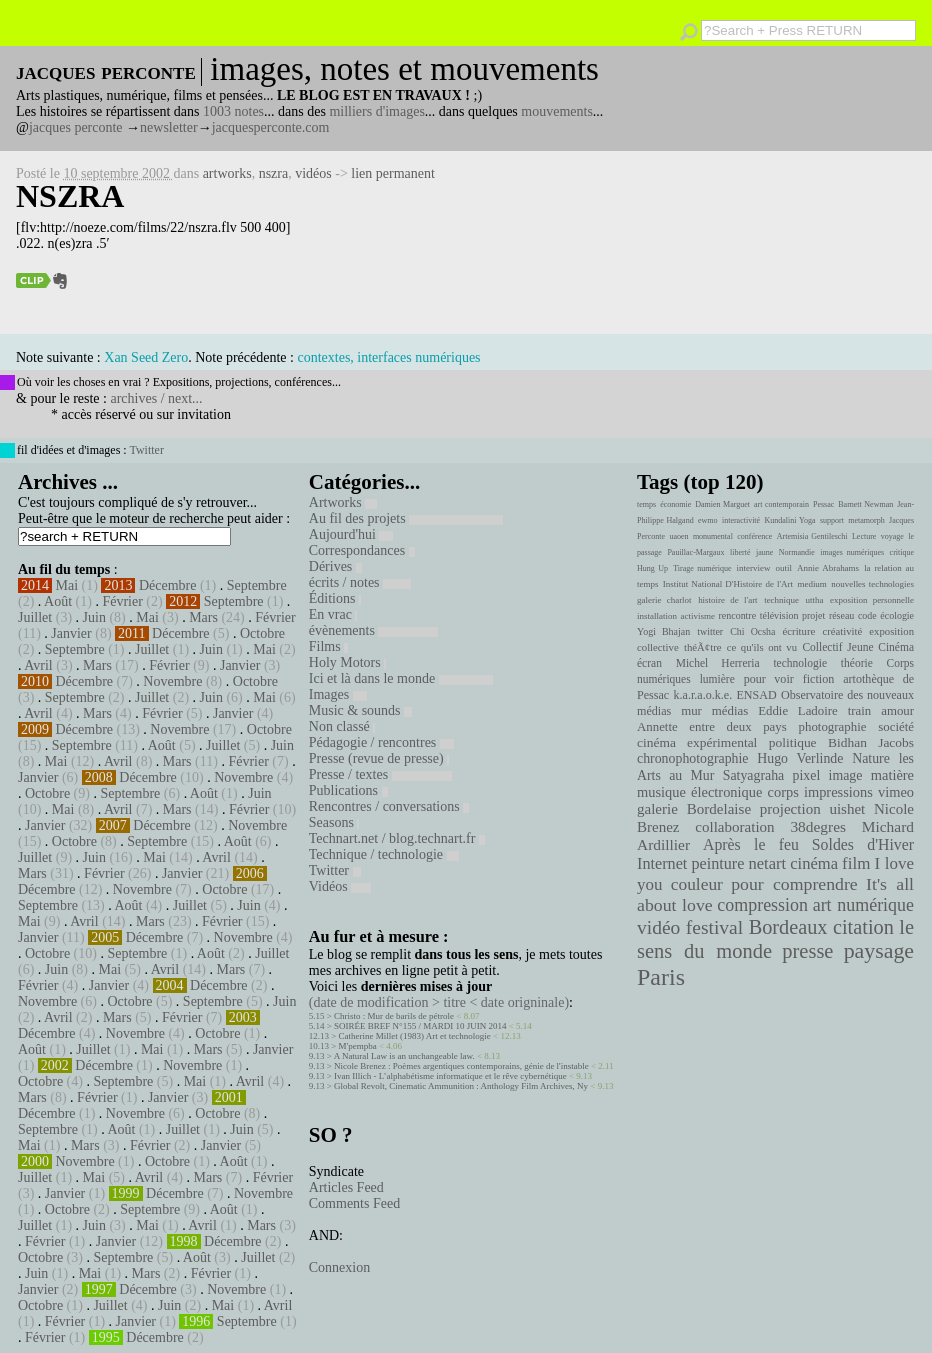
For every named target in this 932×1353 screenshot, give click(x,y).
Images (338, 694)
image (846, 775)
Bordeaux (788, 927)
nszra (274, 173)
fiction (819, 679)
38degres (818, 826)
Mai (67, 585)
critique (902, 552)
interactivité (741, 520)
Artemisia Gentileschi (812, 536)
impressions (838, 792)
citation (863, 927)
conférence (754, 536)
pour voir (769, 679)
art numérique (863, 905)
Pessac (823, 504)
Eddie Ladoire (798, 711)
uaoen (678, 536)
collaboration (734, 827)
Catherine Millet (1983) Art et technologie (415, 1036)
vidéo (658, 927)
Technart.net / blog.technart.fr (397, 838)
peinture (717, 864)
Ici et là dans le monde (401, 678)
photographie (833, 727)
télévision (779, 615)
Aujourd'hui (351, 534)
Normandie (797, 552)
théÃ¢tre (703, 647)
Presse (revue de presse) (379, 758)
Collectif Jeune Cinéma (858, 647)
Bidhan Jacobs (871, 742)
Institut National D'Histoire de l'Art (728, 584)
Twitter (146, 450)
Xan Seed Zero (146, 357)
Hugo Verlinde (800, 758)
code (867, 615)
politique (793, 742)
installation (657, 616)
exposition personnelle (872, 600)
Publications (348, 790)
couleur (697, 884)
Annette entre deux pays (712, 727)
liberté (740, 552)
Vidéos (340, 886)
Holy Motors (347, 662)
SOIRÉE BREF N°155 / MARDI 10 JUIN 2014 (420, 1026)
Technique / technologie (384, 854)
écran (649, 663)
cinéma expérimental (697, 742)
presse (807, 951)
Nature (871, 758)
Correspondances (362, 550)
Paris (661, 977)
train (860, 711)
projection (790, 809)
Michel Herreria (718, 663)
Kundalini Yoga (790, 520)
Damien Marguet (722, 504)
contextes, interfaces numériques (388, 357)
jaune (764, 552)
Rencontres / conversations (389, 806)
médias (730, 711)
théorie (857, 663)
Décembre (168, 585)
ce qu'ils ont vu (762, 647)
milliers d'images (376, 111)
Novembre (172, 681)
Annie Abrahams (828, 568)
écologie (897, 615)
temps (646, 504)
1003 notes (233, 111)
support (832, 520)
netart (767, 863)
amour (897, 711)
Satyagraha (754, 775)
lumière (717, 679)
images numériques (852, 552)
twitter (710, 631)
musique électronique (699, 792)
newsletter (169, 127)
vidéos (313, 173)
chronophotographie (693, 758)
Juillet (35, 617)
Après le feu (751, 844)
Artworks (343, 502)
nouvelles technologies (872, 584)
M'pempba (358, 1046)
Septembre (257, 585)
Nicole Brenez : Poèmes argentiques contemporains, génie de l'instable (461, 1066)
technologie (800, 663)
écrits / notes (360, 582)
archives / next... (156, 398)
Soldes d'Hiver (863, 844)
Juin (94, 617)
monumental (713, 536)
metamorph (866, 520)
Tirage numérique (702, 568)
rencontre (738, 615)
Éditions (335, 598)
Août (58, 601)
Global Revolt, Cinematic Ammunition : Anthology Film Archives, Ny (461, 1086)
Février (122, 601)
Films (328, 646)
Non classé (342, 726)
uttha (815, 600)
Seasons (334, 822)
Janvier (71, 633)
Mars (203, 617)
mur (691, 711)
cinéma (814, 863)
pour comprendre (794, 884)
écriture (799, 631)
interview (754, 568)
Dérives (335, 566)
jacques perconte (76, 127)
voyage (892, 536)
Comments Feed (354, 1203)
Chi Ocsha (752, 631)
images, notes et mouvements (404, 69)
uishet (847, 809)
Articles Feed (346, 1187)
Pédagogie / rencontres (381, 742)
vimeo (896, 792)
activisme (698, 616)
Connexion (339, 1267)
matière (892, 775)
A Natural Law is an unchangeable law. (404, 1056)
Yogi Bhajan (663, 631)
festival (714, 927)
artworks (227, 173)
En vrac (333, 614)
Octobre (262, 633)
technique (781, 600)
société (896, 727)
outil (784, 568)
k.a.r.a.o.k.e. (702, 695)
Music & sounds (360, 710)
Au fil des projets (406, 518)
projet (813, 615)
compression (762, 905)
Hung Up (652, 568)
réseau (841, 615)
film (856, 863)
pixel (807, 775)
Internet (662, 864)
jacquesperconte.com (271, 127)
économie (675, 504)
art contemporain (781, 504)
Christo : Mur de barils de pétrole (394, 1016)
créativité (842, 631)
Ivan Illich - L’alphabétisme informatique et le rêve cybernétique (450, 1076)
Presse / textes (380, 774)
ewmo (708, 520)
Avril (38, 665)
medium (811, 584)
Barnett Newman (865, 504)
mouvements (557, 111)
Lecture (864, 536)
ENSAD (756, 695)
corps (783, 792)
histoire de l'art (727, 600)
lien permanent (393, 173)
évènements (374, 630)
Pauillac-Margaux (695, 552)
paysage (879, 951)
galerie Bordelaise (694, 809)
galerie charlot (664, 600)
